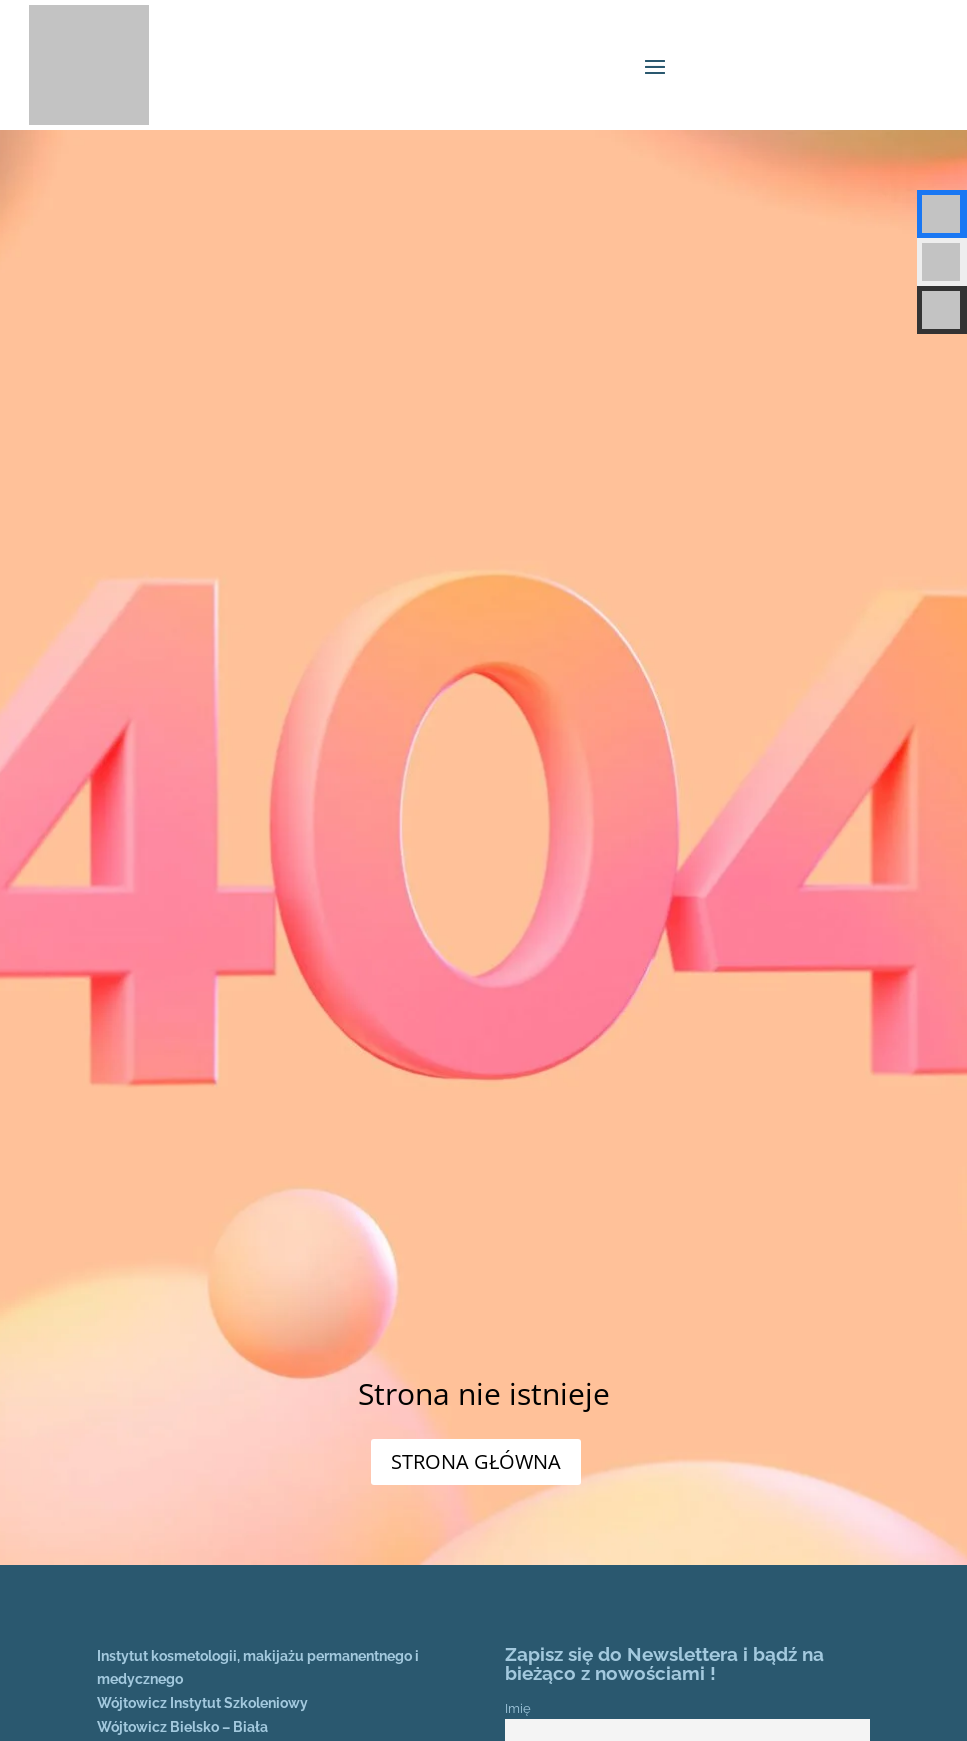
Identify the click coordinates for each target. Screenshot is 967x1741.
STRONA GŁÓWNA (476, 1461)
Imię (518, 1708)
